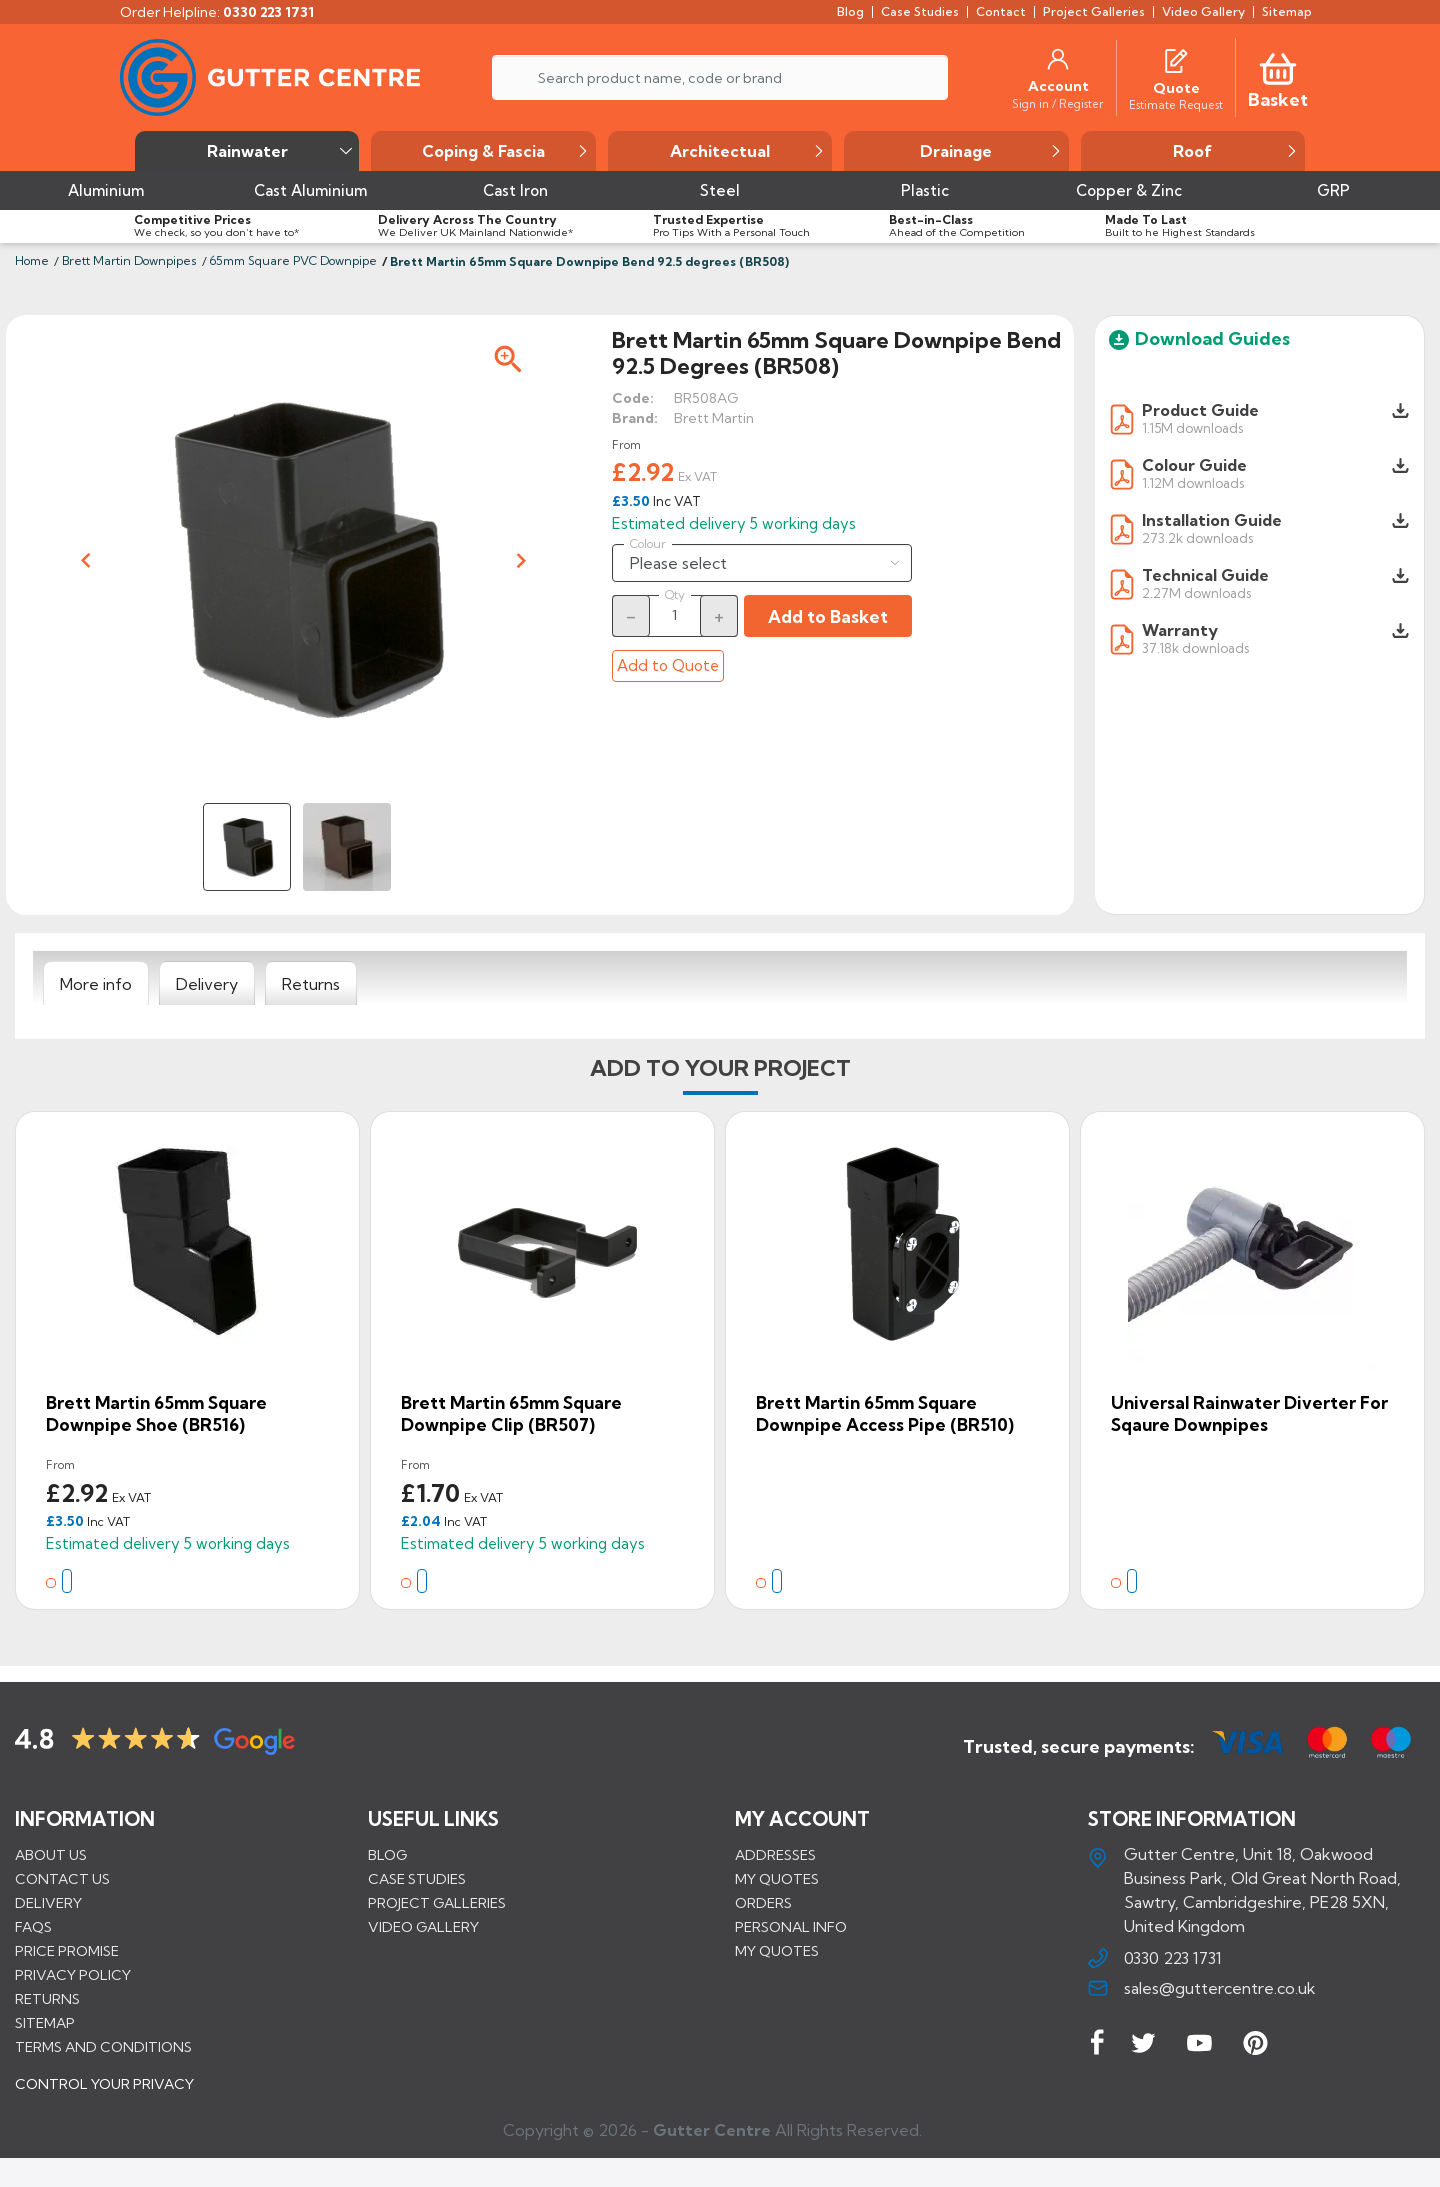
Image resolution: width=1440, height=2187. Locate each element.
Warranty (1180, 630)
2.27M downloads (1196, 592)
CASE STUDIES (417, 1878)
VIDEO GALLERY (423, 1926)
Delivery (48, 1902)
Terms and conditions (103, 2046)
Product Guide (1200, 410)
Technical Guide (1205, 575)
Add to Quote (668, 665)
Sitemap (45, 2022)
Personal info (791, 1926)
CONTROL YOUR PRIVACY (104, 2098)
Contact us (62, 1878)
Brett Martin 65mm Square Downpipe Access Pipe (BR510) (885, 1413)
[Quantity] (675, 615)
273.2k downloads (1197, 537)
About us (51, 1854)
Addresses (775, 1854)
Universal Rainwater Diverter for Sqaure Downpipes (1249, 1413)
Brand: (635, 418)
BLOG (387, 1854)
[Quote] (1176, 88)
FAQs (33, 1926)
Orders (763, 1902)
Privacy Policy (73, 1974)
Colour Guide (1194, 465)
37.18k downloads (1195, 647)
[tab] (96, 984)
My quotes (777, 1878)
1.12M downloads (1193, 482)
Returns (47, 1998)
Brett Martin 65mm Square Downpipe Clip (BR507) (511, 1413)
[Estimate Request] (1176, 104)
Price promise (67, 1950)
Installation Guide (1212, 520)
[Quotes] (1176, 59)
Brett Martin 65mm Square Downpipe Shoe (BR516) (156, 1413)
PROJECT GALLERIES (437, 1902)
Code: (633, 398)
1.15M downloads (1192, 427)
